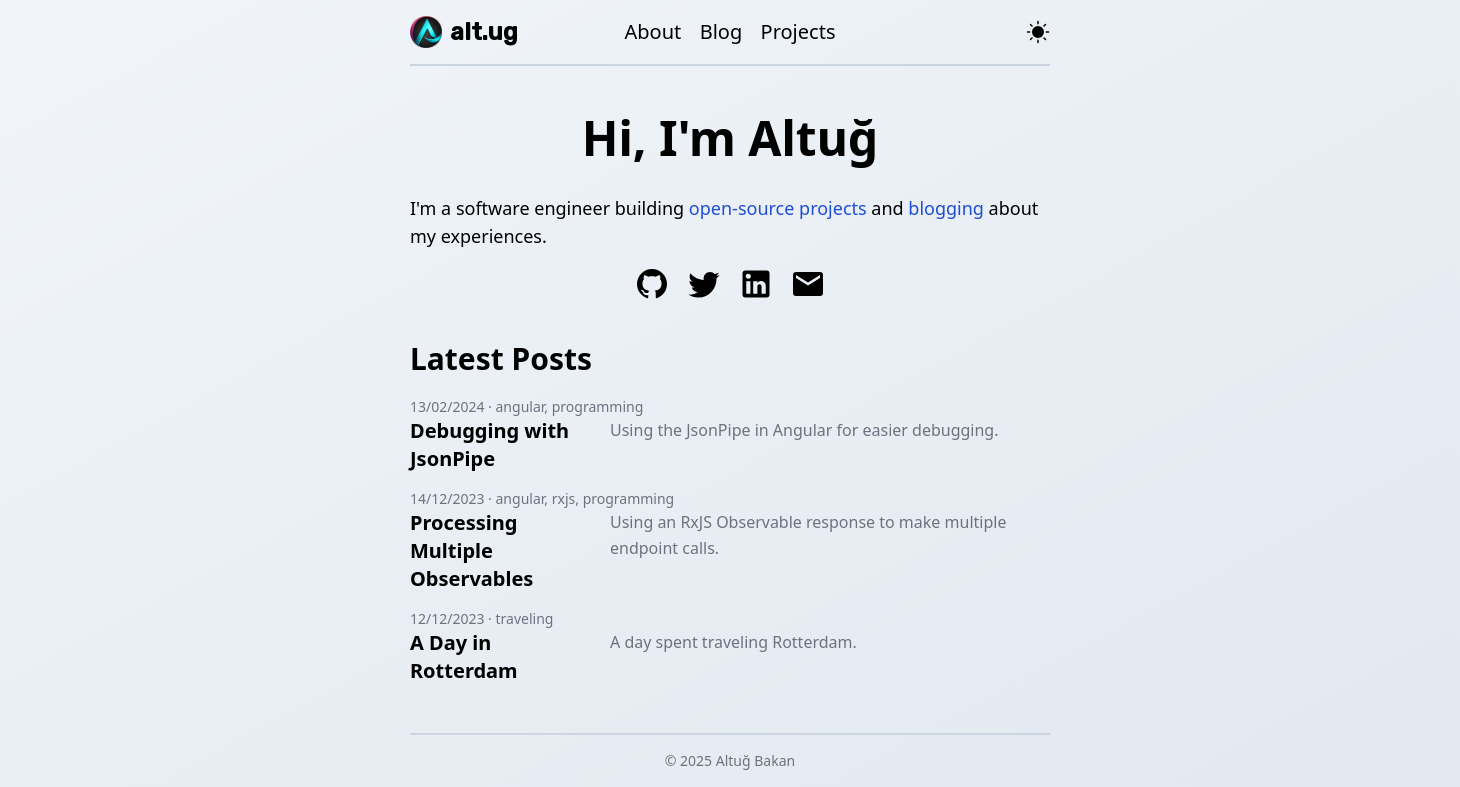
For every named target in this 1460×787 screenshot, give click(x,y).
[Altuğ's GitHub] (652, 287)
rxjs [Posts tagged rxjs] (564, 498)
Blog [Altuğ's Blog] (721, 31)
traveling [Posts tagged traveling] (525, 618)
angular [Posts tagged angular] (520, 406)
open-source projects (778, 208)
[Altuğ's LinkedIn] (756, 287)
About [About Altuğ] (653, 31)
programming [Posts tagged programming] (598, 406)
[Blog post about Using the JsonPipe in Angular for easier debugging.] (506, 445)
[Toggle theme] (1038, 32)
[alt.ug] (464, 32)
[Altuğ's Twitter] (704, 287)
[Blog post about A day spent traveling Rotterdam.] (506, 657)
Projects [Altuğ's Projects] (798, 31)
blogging (946, 208)
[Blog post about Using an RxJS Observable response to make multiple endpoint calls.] (506, 551)
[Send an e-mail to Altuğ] (808, 287)
